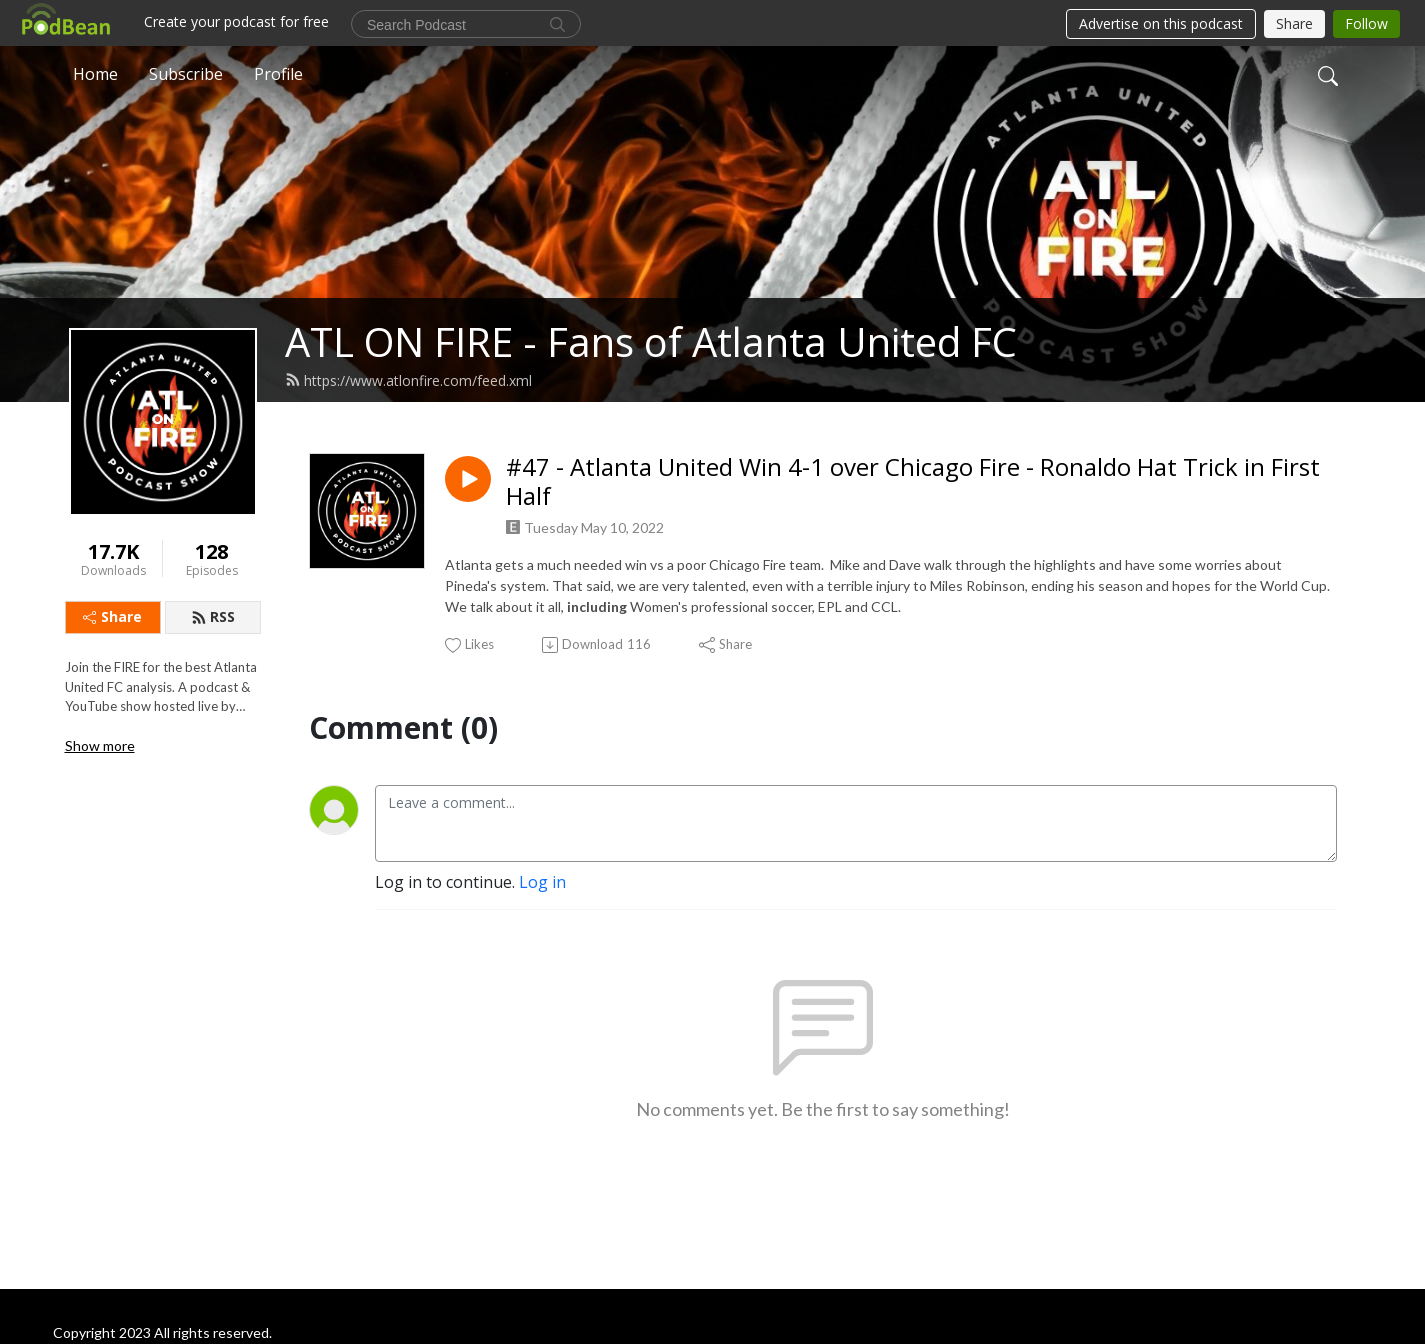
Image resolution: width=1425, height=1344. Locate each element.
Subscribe (186, 74)
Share (112, 616)
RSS (213, 616)
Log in (542, 882)
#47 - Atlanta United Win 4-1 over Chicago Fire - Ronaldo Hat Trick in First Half (913, 482)
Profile (278, 74)
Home (95, 74)
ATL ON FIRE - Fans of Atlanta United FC (651, 341)
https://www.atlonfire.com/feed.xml (408, 380)
